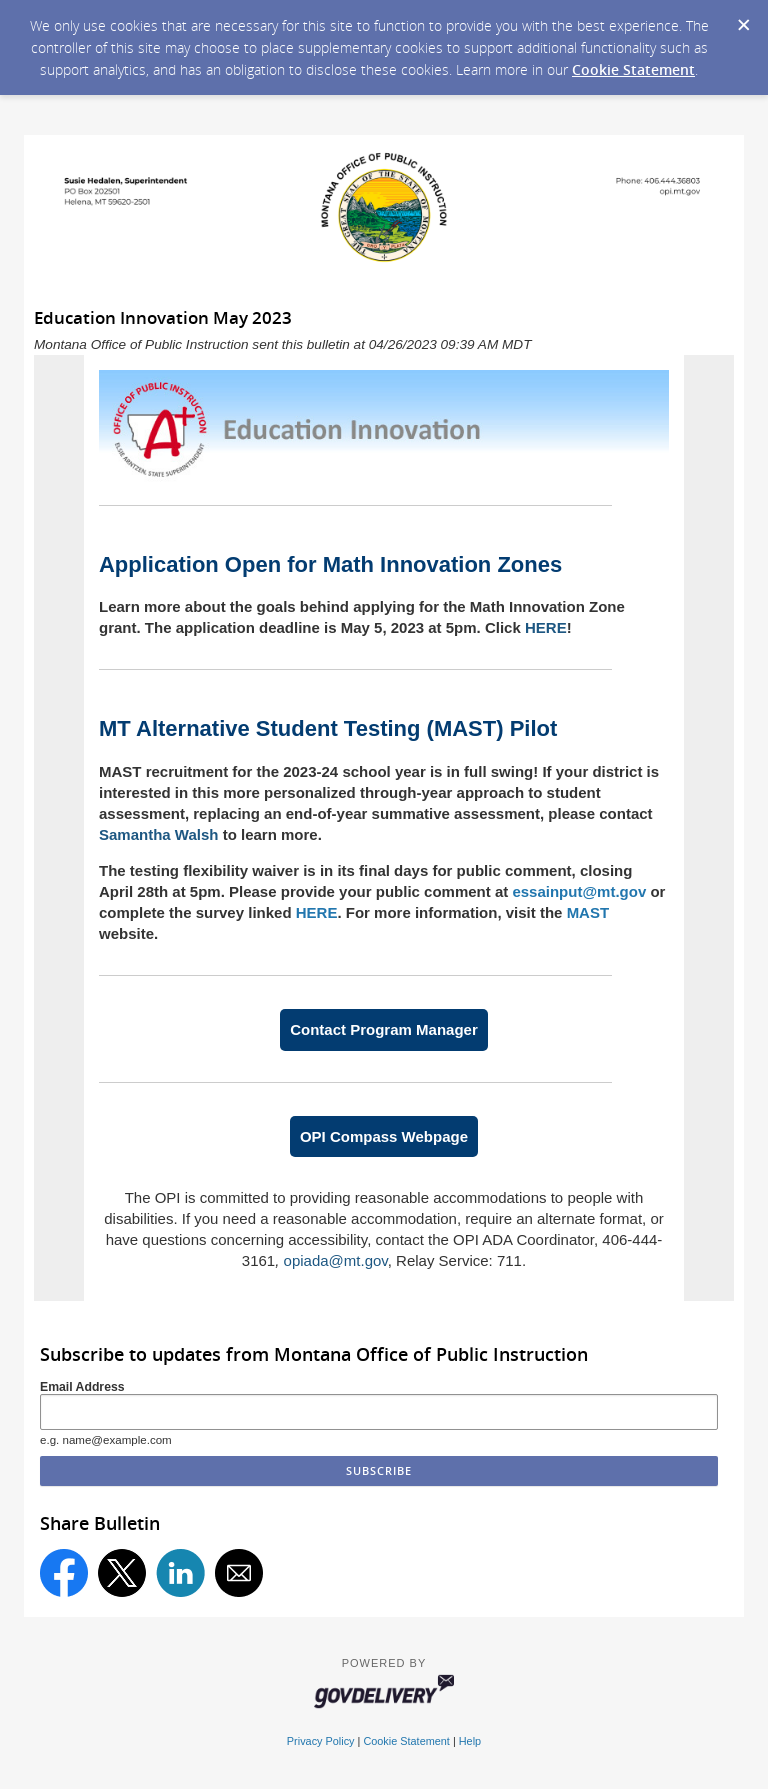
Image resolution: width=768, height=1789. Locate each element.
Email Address (82, 1387)
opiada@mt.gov (336, 1260)
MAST (588, 912)
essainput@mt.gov (579, 891)
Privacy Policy (321, 1741)
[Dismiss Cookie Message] (743, 19)
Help (470, 1741)
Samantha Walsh (158, 834)
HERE (546, 627)
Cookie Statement (633, 69)
